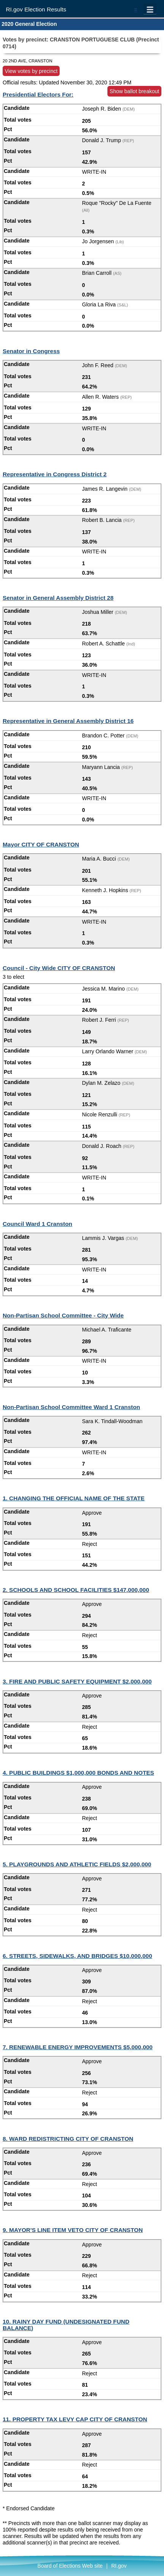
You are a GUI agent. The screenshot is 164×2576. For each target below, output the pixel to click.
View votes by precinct (31, 71)
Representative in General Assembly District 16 (68, 721)
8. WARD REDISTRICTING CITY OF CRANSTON (68, 2138)
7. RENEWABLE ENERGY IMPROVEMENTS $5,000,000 (78, 2047)
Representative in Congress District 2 (55, 474)
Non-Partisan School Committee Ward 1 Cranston (71, 1407)
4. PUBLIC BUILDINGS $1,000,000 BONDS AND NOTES (78, 1772)
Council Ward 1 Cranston (37, 1224)
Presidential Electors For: (38, 94)
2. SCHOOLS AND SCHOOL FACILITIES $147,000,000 (76, 1590)
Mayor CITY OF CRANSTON (41, 844)
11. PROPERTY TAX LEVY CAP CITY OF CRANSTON (75, 2419)
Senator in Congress (31, 351)
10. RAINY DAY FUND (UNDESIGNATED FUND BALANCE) (66, 2324)
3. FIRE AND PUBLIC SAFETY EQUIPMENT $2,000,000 (77, 1681)
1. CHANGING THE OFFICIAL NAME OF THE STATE (74, 1498)
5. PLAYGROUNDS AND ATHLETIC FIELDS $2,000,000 (77, 1864)
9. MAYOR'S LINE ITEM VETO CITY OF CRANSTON (73, 2230)
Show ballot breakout (134, 91)
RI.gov (118, 2566)
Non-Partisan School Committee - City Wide (63, 1315)
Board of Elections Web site (70, 2566)
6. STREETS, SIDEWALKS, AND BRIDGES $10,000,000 (77, 1956)
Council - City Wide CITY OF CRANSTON (59, 968)
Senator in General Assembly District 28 (58, 597)
